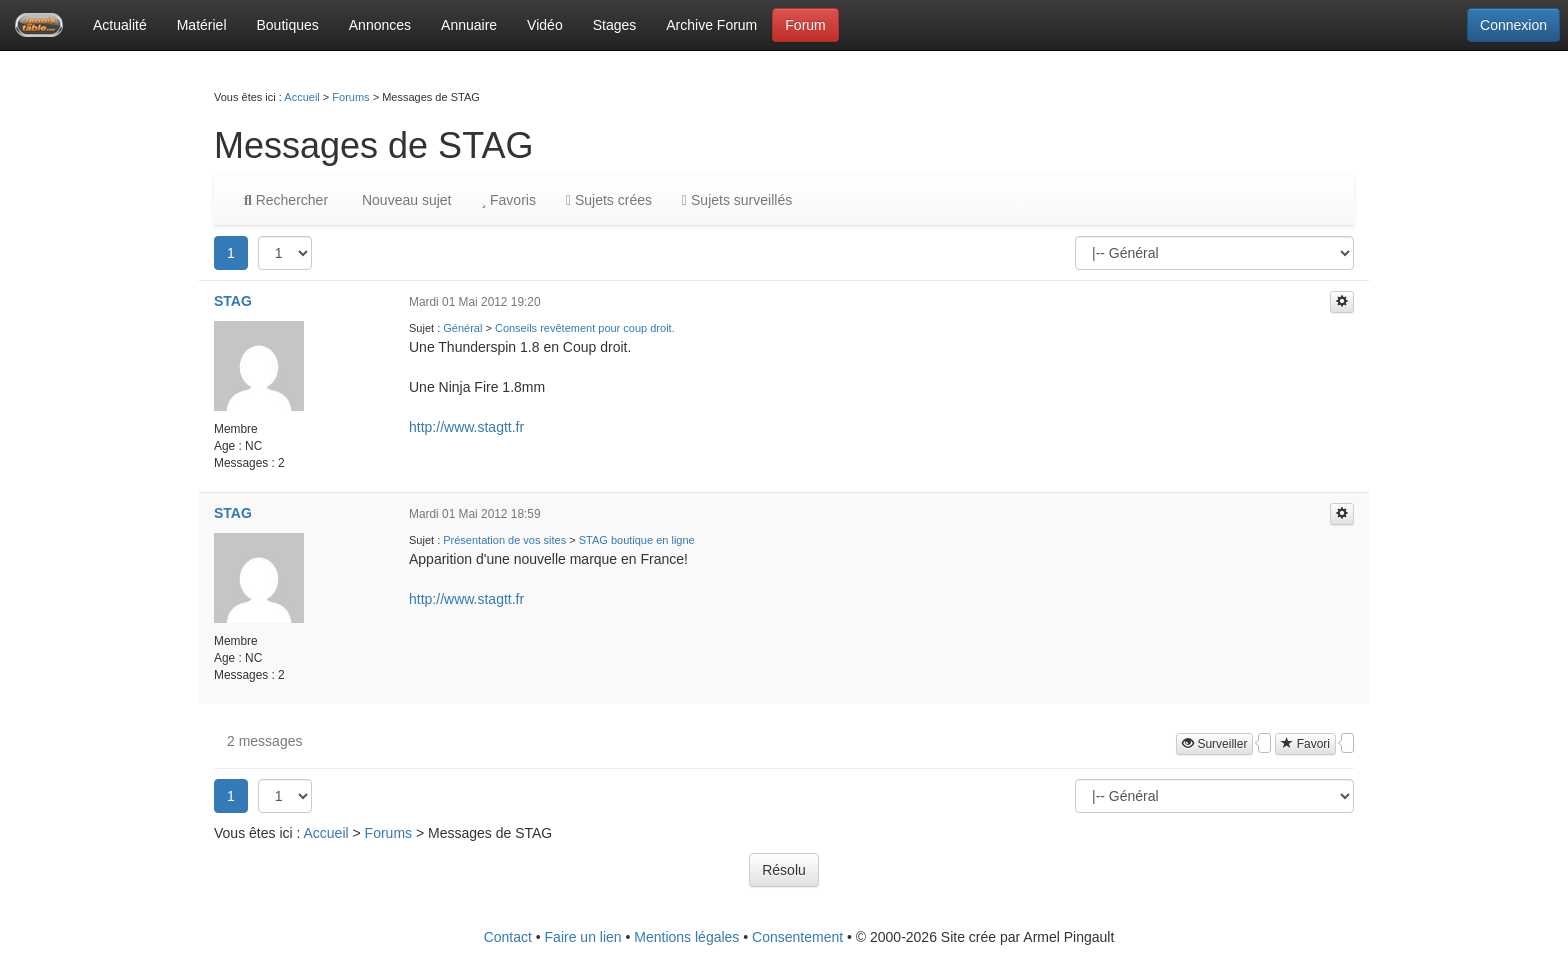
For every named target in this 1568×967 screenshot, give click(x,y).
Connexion (1513, 25)
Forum (805, 25)
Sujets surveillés (737, 200)
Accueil (301, 97)
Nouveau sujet (404, 200)
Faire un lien (583, 937)
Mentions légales (686, 937)
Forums (350, 97)
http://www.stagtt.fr (466, 427)
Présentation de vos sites (504, 540)
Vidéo (545, 25)
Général (462, 328)
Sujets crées (609, 200)
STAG (233, 301)
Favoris (508, 200)
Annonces (380, 25)
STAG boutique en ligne (637, 540)
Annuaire (469, 25)
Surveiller (1214, 744)
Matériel (202, 25)
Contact (508, 937)
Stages (615, 25)
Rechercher (286, 200)
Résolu (784, 870)
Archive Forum (711, 25)
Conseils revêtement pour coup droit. (585, 328)
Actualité (120, 25)
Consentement (797, 937)
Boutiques (288, 25)
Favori (1305, 744)
